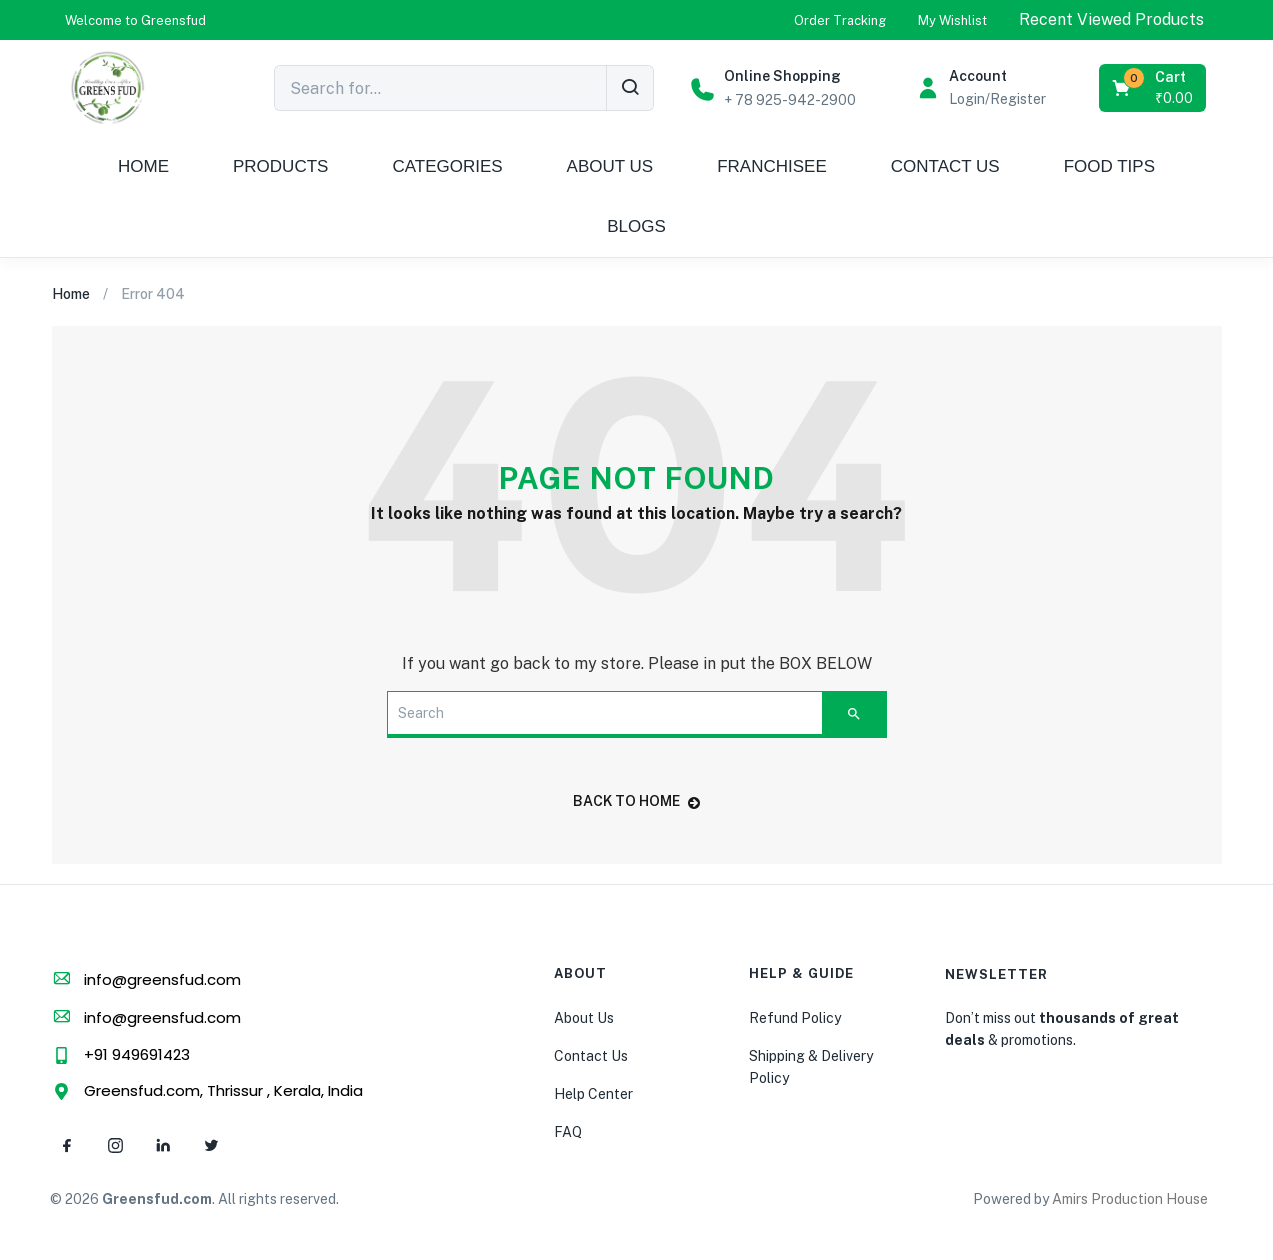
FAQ (568, 1132)
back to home (636, 801)
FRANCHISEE (772, 166)
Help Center (593, 1094)
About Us (584, 1018)
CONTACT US (945, 166)
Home (71, 294)
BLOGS (636, 226)
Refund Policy (795, 1018)
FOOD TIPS (1109, 166)
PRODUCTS (280, 166)
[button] (135, 20)
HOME (143, 166)
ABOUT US (610, 166)
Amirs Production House (1130, 1199)
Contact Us (591, 1056)
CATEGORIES (447, 166)
